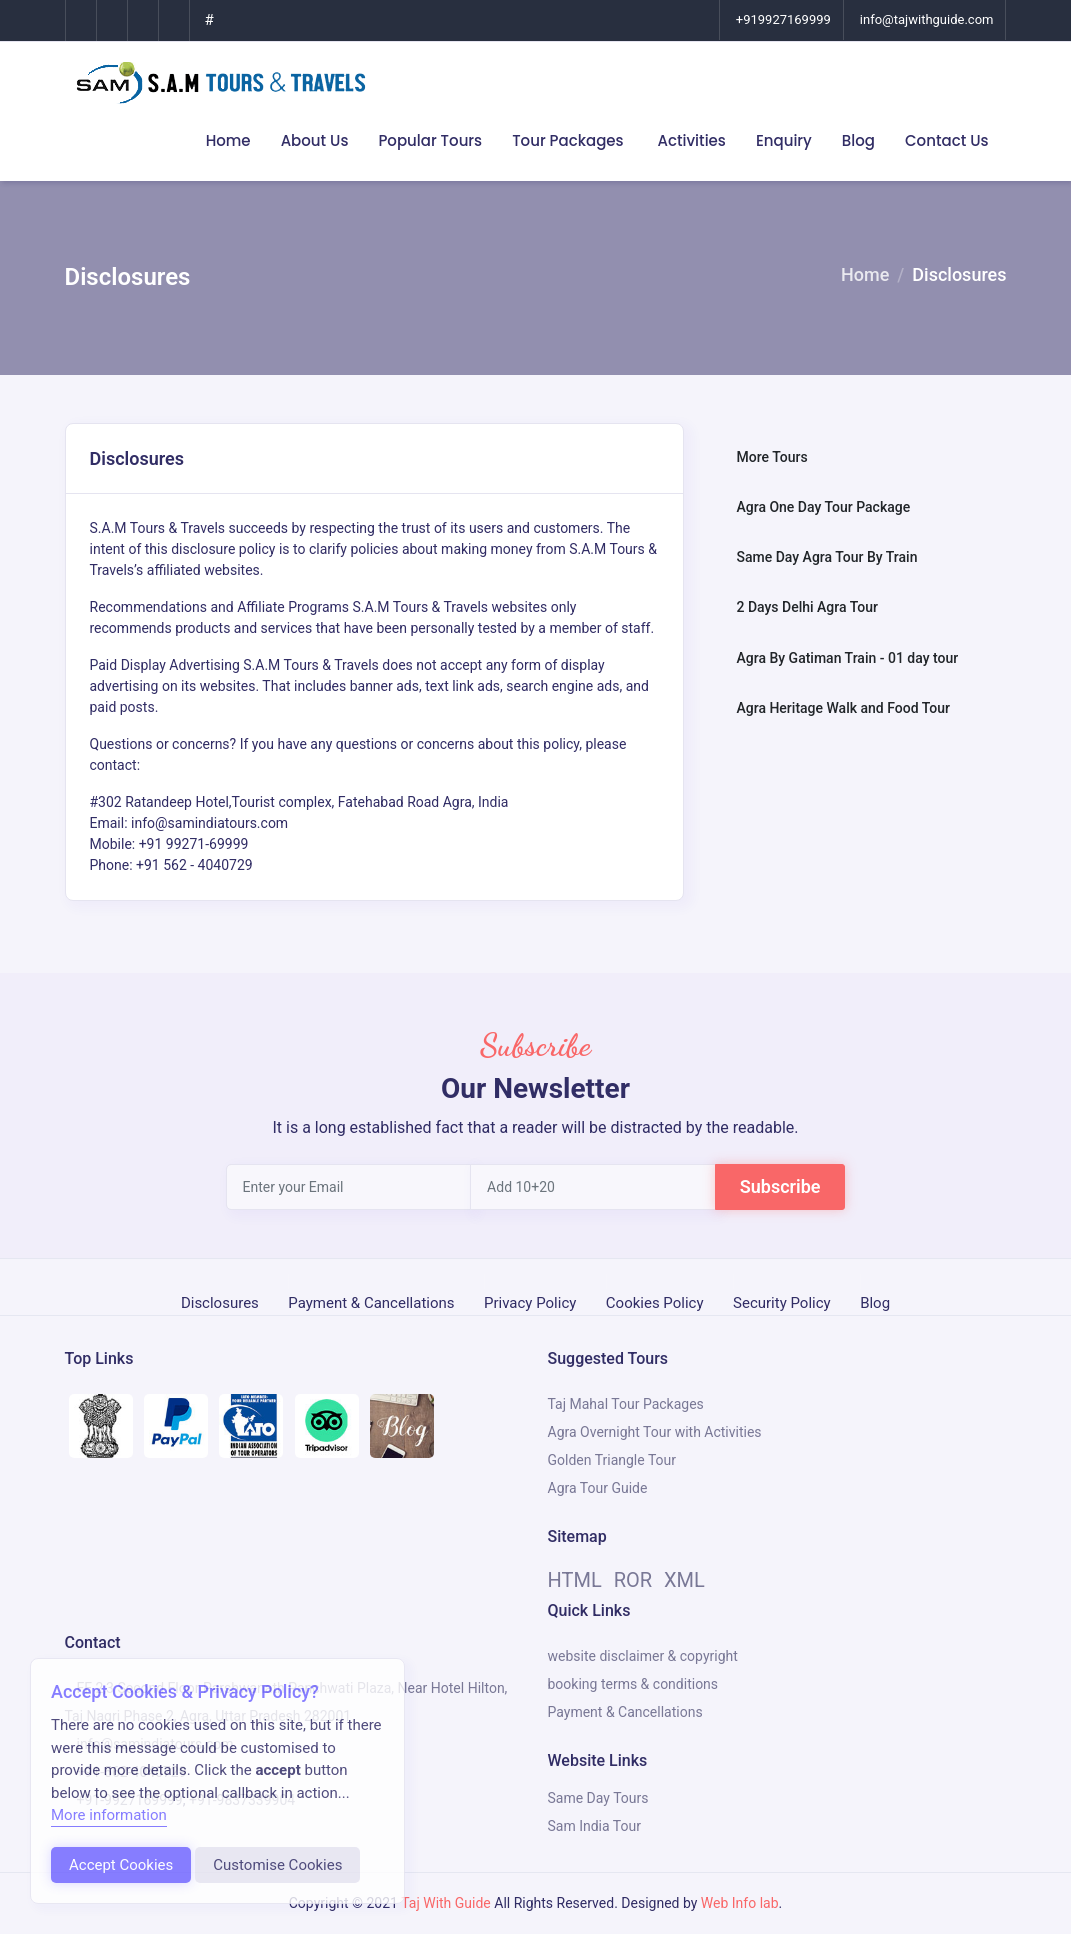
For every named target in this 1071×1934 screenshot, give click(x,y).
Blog (858, 140)
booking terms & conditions (633, 1684)
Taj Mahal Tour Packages (626, 1404)
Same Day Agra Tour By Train (826, 557)
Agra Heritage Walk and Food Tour (842, 708)
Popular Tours (430, 140)
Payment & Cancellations (371, 1300)
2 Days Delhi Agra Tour (806, 607)
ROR (633, 1580)
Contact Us (947, 140)
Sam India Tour (594, 1826)
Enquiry (784, 140)
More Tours (771, 457)
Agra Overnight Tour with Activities (655, 1432)
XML (684, 1580)
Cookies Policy (655, 1300)
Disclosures (220, 1300)
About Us (315, 140)
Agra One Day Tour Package (823, 507)
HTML (575, 1580)
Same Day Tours (598, 1798)
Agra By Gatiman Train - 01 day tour (847, 658)
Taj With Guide (446, 1903)
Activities (691, 140)
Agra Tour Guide (598, 1488)
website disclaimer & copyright (643, 1656)
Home (228, 140)
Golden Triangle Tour (612, 1460)
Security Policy (782, 1300)
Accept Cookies (121, 1865)
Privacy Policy (530, 1300)
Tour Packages (569, 140)
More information (109, 1815)
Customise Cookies (277, 1865)
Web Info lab (740, 1903)
